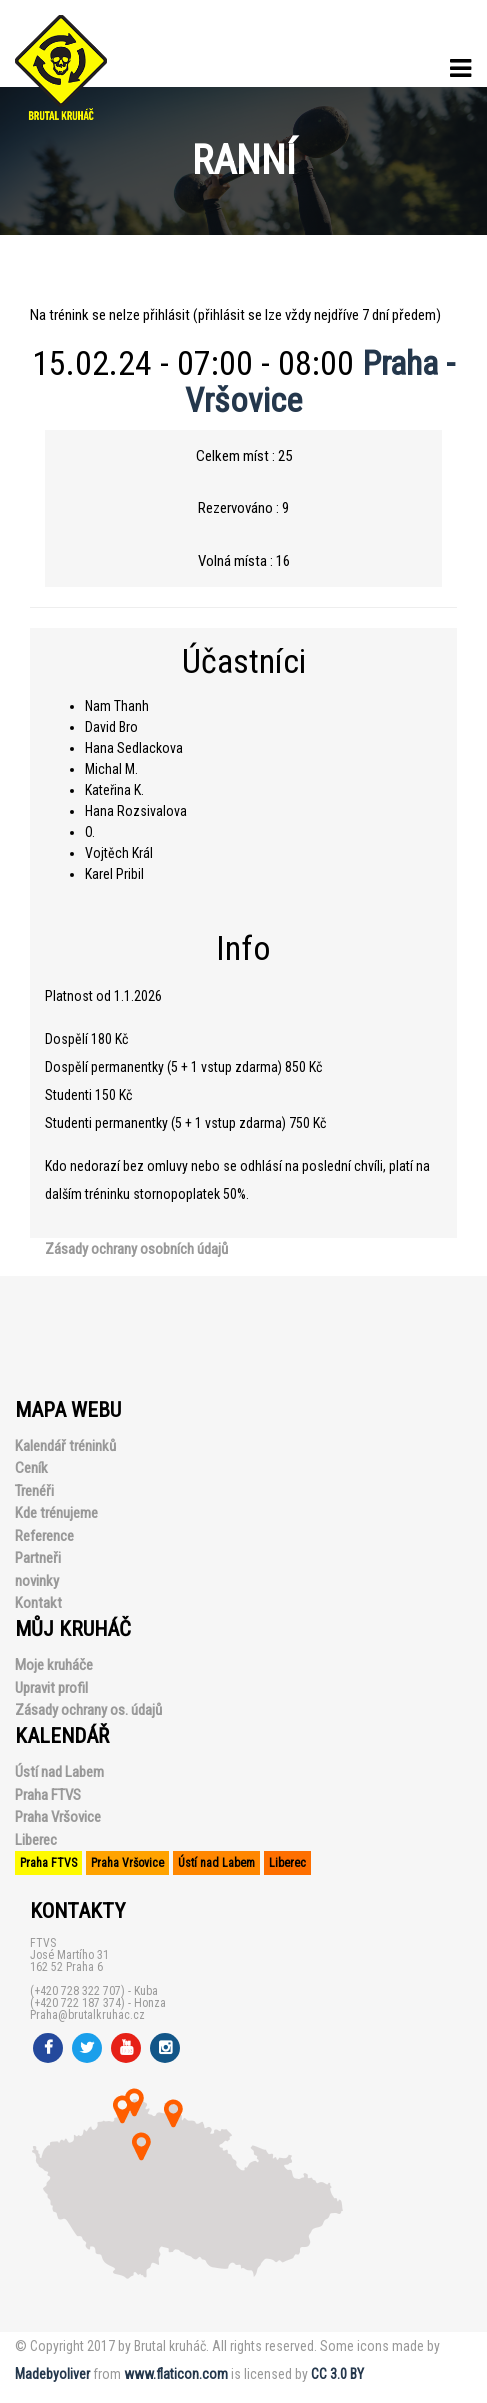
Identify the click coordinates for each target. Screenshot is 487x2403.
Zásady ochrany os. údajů (88, 1710)
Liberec (36, 1840)
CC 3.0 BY (337, 2374)
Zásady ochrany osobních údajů (136, 1249)
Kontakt (38, 1603)
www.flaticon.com (176, 2374)
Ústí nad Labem (59, 1772)
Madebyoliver (52, 2374)
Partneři (38, 1558)
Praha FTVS (48, 1795)
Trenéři (34, 1491)
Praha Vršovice (58, 1817)
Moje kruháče (54, 1665)
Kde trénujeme (56, 1513)
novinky (37, 1581)
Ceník (31, 1468)
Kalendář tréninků (65, 1446)
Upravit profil (51, 1688)
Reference (44, 1536)
